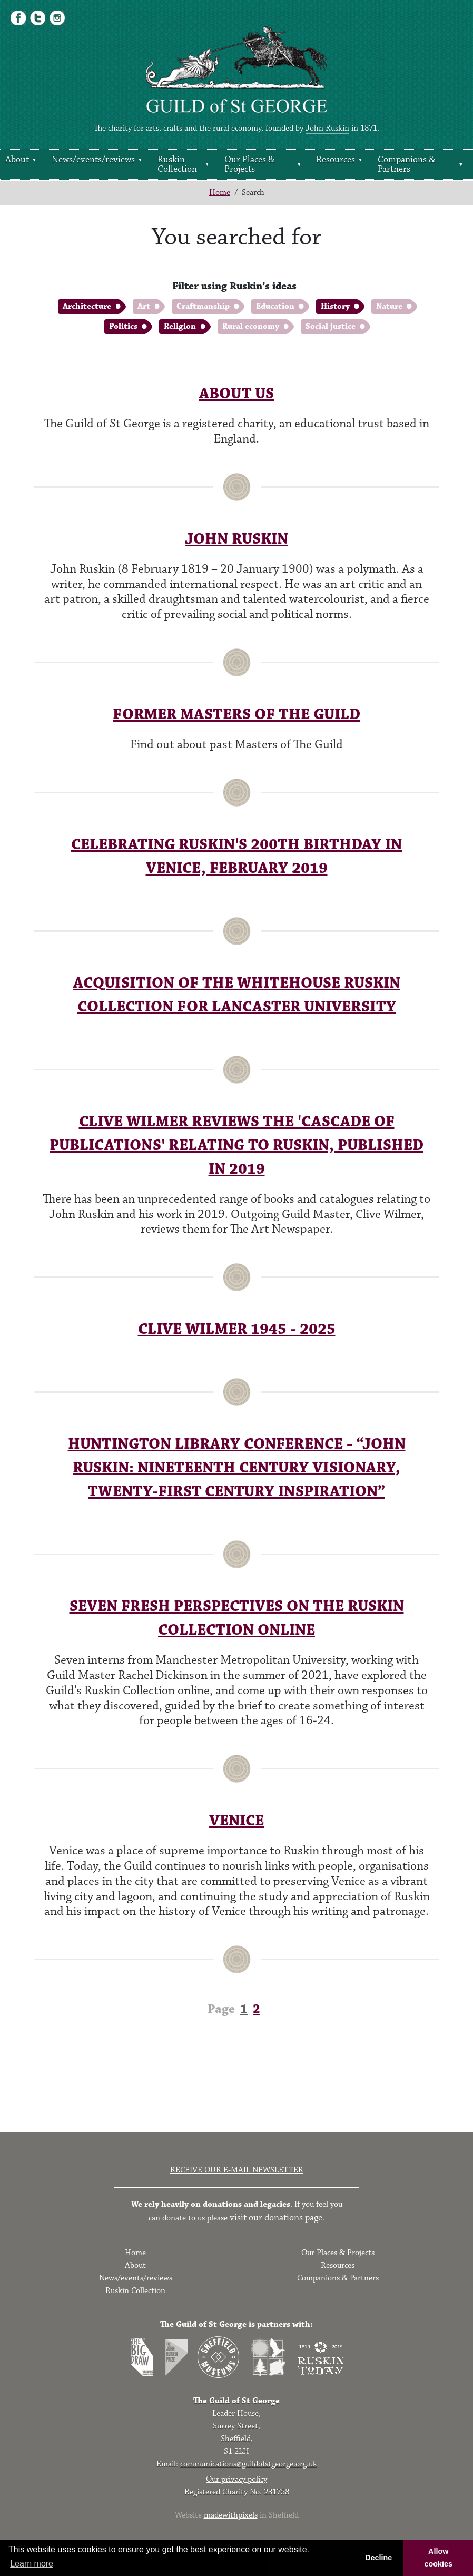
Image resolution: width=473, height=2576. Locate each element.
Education (275, 306)
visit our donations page (276, 2218)
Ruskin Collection (177, 164)
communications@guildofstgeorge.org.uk (248, 2464)
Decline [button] (378, 2557)
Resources (335, 159)
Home (219, 193)
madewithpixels (231, 2515)
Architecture (87, 306)
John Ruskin (327, 128)
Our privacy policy (236, 2479)
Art (143, 306)
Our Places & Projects (249, 164)
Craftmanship (203, 306)
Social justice (331, 326)
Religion (180, 326)
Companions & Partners (407, 164)
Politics (123, 326)
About (17, 159)
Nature (389, 306)
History (335, 306)
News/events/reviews (93, 159)
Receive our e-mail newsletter (236, 2170)
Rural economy (250, 326)
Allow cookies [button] (438, 2557)
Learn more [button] (31, 2563)
